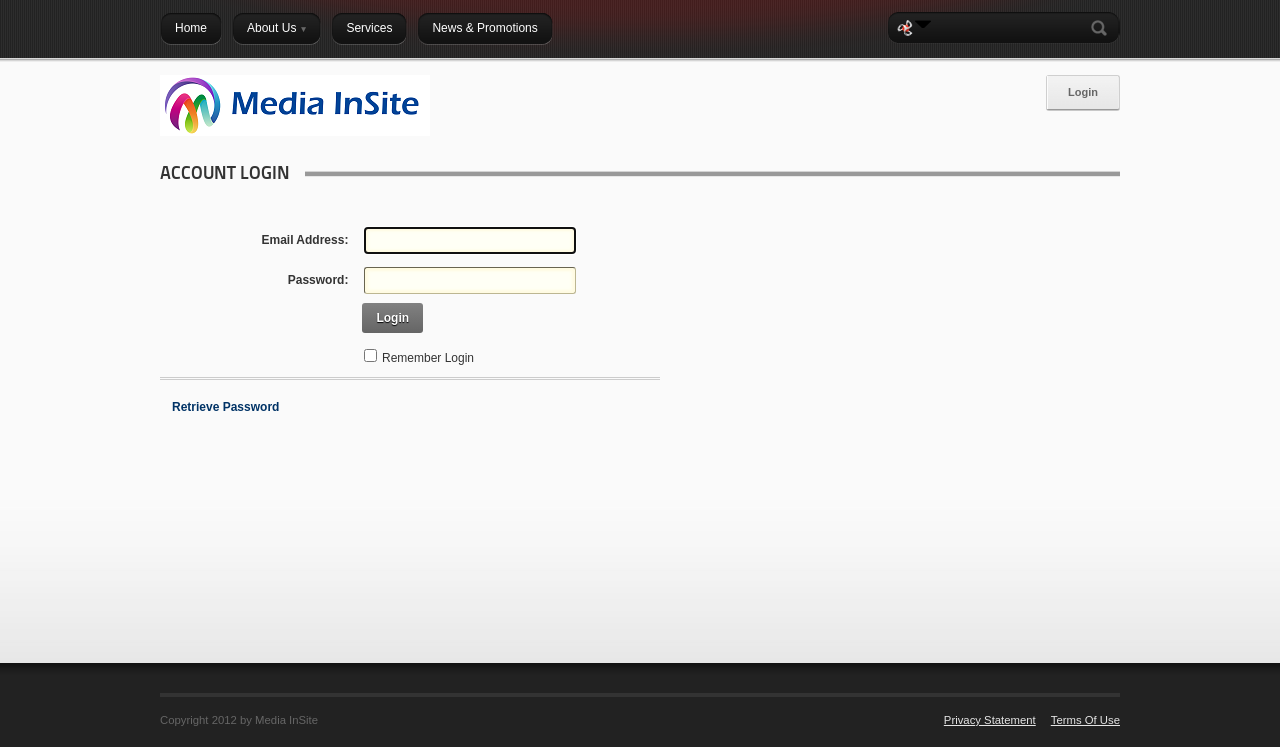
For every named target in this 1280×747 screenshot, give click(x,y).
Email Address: (304, 240)
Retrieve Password (225, 407)
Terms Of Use (1085, 720)
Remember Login (428, 358)
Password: (318, 280)
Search (1103, 28)
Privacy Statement (990, 720)
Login (1083, 92)
